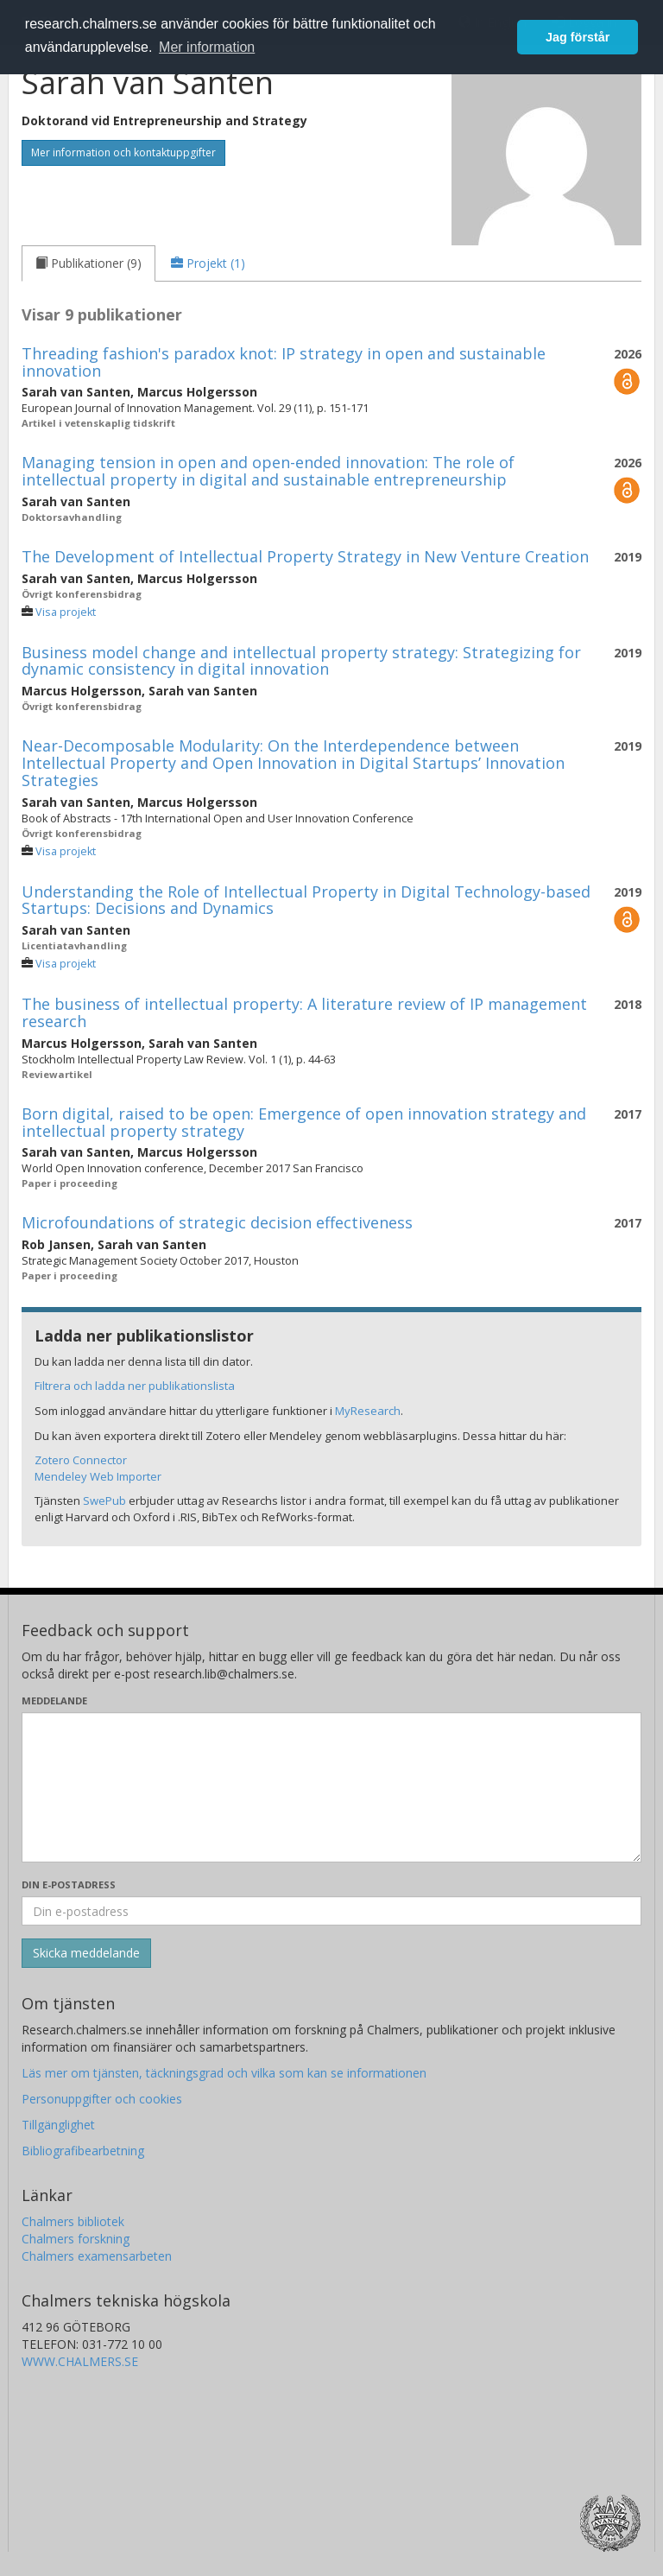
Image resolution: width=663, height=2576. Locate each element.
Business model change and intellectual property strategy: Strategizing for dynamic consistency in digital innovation (301, 661)
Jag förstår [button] (577, 37)
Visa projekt (65, 612)
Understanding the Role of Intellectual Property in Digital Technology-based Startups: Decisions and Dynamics (306, 900)
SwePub (104, 1500)
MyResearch (368, 1410)
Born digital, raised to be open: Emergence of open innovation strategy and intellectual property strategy (304, 1122)
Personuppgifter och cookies (102, 2099)
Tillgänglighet (58, 2124)
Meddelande (54, 1700)
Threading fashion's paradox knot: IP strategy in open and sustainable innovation (284, 362)
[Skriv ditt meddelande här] (331, 1787)
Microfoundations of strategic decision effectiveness (217, 1222)
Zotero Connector (81, 1460)
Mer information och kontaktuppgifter (123, 152)
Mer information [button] (207, 47)
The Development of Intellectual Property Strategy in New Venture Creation (305, 556)
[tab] (88, 263)
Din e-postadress (69, 1884)
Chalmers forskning (75, 2238)
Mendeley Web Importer (98, 1476)
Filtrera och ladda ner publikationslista (135, 1385)
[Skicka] (86, 1953)
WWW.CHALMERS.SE (80, 2361)
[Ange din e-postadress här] (331, 1911)
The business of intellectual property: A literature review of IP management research (304, 1012)
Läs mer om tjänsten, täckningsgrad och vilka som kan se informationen (224, 2073)
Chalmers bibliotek (73, 2221)
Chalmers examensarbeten (97, 2256)
